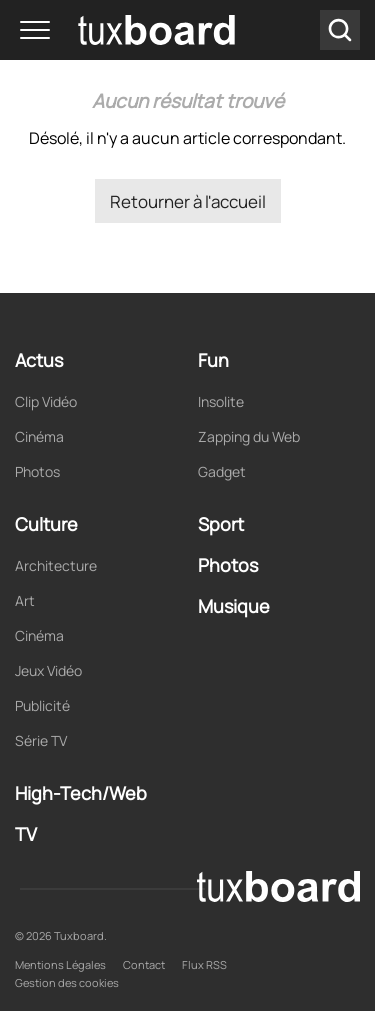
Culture (46, 524)
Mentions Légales (60, 964)
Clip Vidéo (46, 401)
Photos (37, 471)
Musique (234, 606)
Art (25, 600)
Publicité (42, 705)
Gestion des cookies (67, 982)
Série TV (41, 740)
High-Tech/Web (81, 793)
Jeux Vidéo (48, 670)
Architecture (56, 565)
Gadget (222, 471)
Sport (221, 524)
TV (26, 834)
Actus (39, 360)
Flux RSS (204, 964)
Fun (213, 360)
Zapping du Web (249, 436)
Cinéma (39, 436)
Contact (144, 964)
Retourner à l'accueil (188, 201)
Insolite (221, 401)
